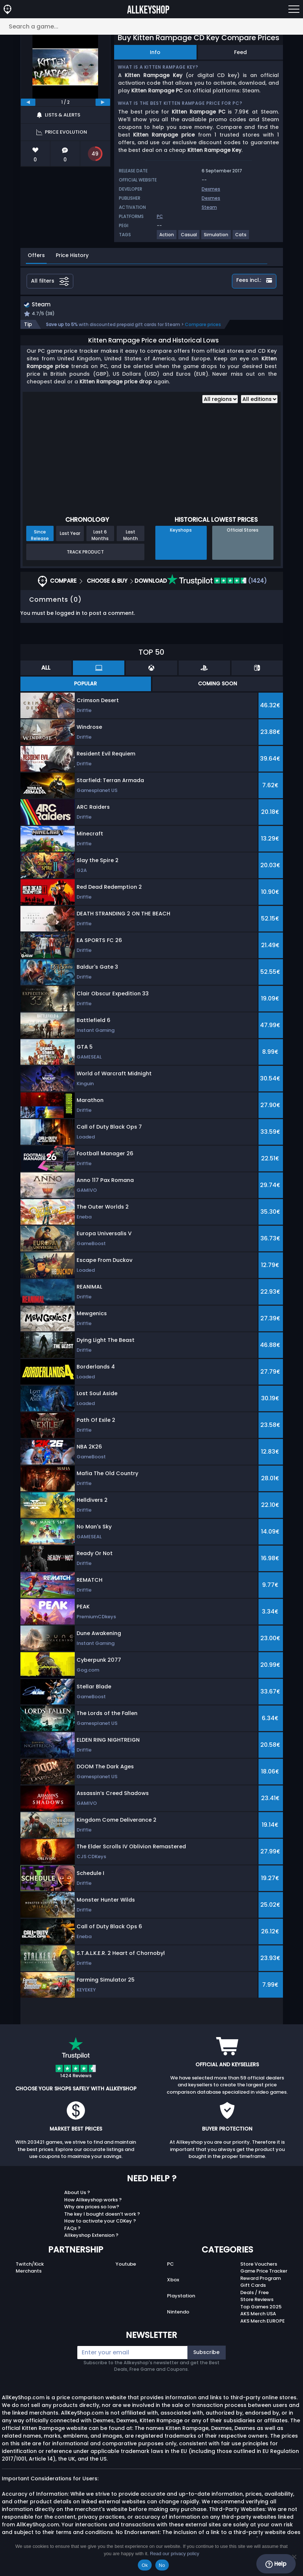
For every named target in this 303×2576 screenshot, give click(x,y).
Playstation (181, 2296)
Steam (209, 207)
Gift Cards (253, 2286)
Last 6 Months (100, 536)
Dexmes (211, 189)
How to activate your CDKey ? (100, 2222)
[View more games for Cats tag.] (241, 237)
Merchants (29, 2272)
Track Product (85, 553)
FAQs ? (72, 2228)
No (162, 2565)
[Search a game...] (151, 26)
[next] (103, 102)
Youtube (126, 2264)
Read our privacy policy (174, 2553)
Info (155, 52)
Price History (72, 255)
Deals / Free (254, 2293)
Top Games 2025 (260, 2307)
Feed (240, 52)
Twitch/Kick (30, 2264)
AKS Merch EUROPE (262, 2321)
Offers (36, 255)
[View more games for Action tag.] (167, 237)
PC (170, 2264)
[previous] (28, 102)
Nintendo (178, 2312)
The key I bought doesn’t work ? (102, 2214)
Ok (144, 2565)
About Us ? (77, 2193)
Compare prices (203, 325)
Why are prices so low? (91, 2207)
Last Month (130, 536)
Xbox (173, 2280)
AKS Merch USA (258, 2314)
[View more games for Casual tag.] (189, 237)
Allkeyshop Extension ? (91, 2236)
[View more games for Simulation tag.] (216, 237)
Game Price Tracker (263, 2272)
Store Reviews (256, 2300)
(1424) (217, 582)
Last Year (70, 534)
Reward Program (260, 2278)
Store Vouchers (258, 2264)
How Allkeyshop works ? (93, 2200)
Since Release (40, 536)
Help (275, 2564)
